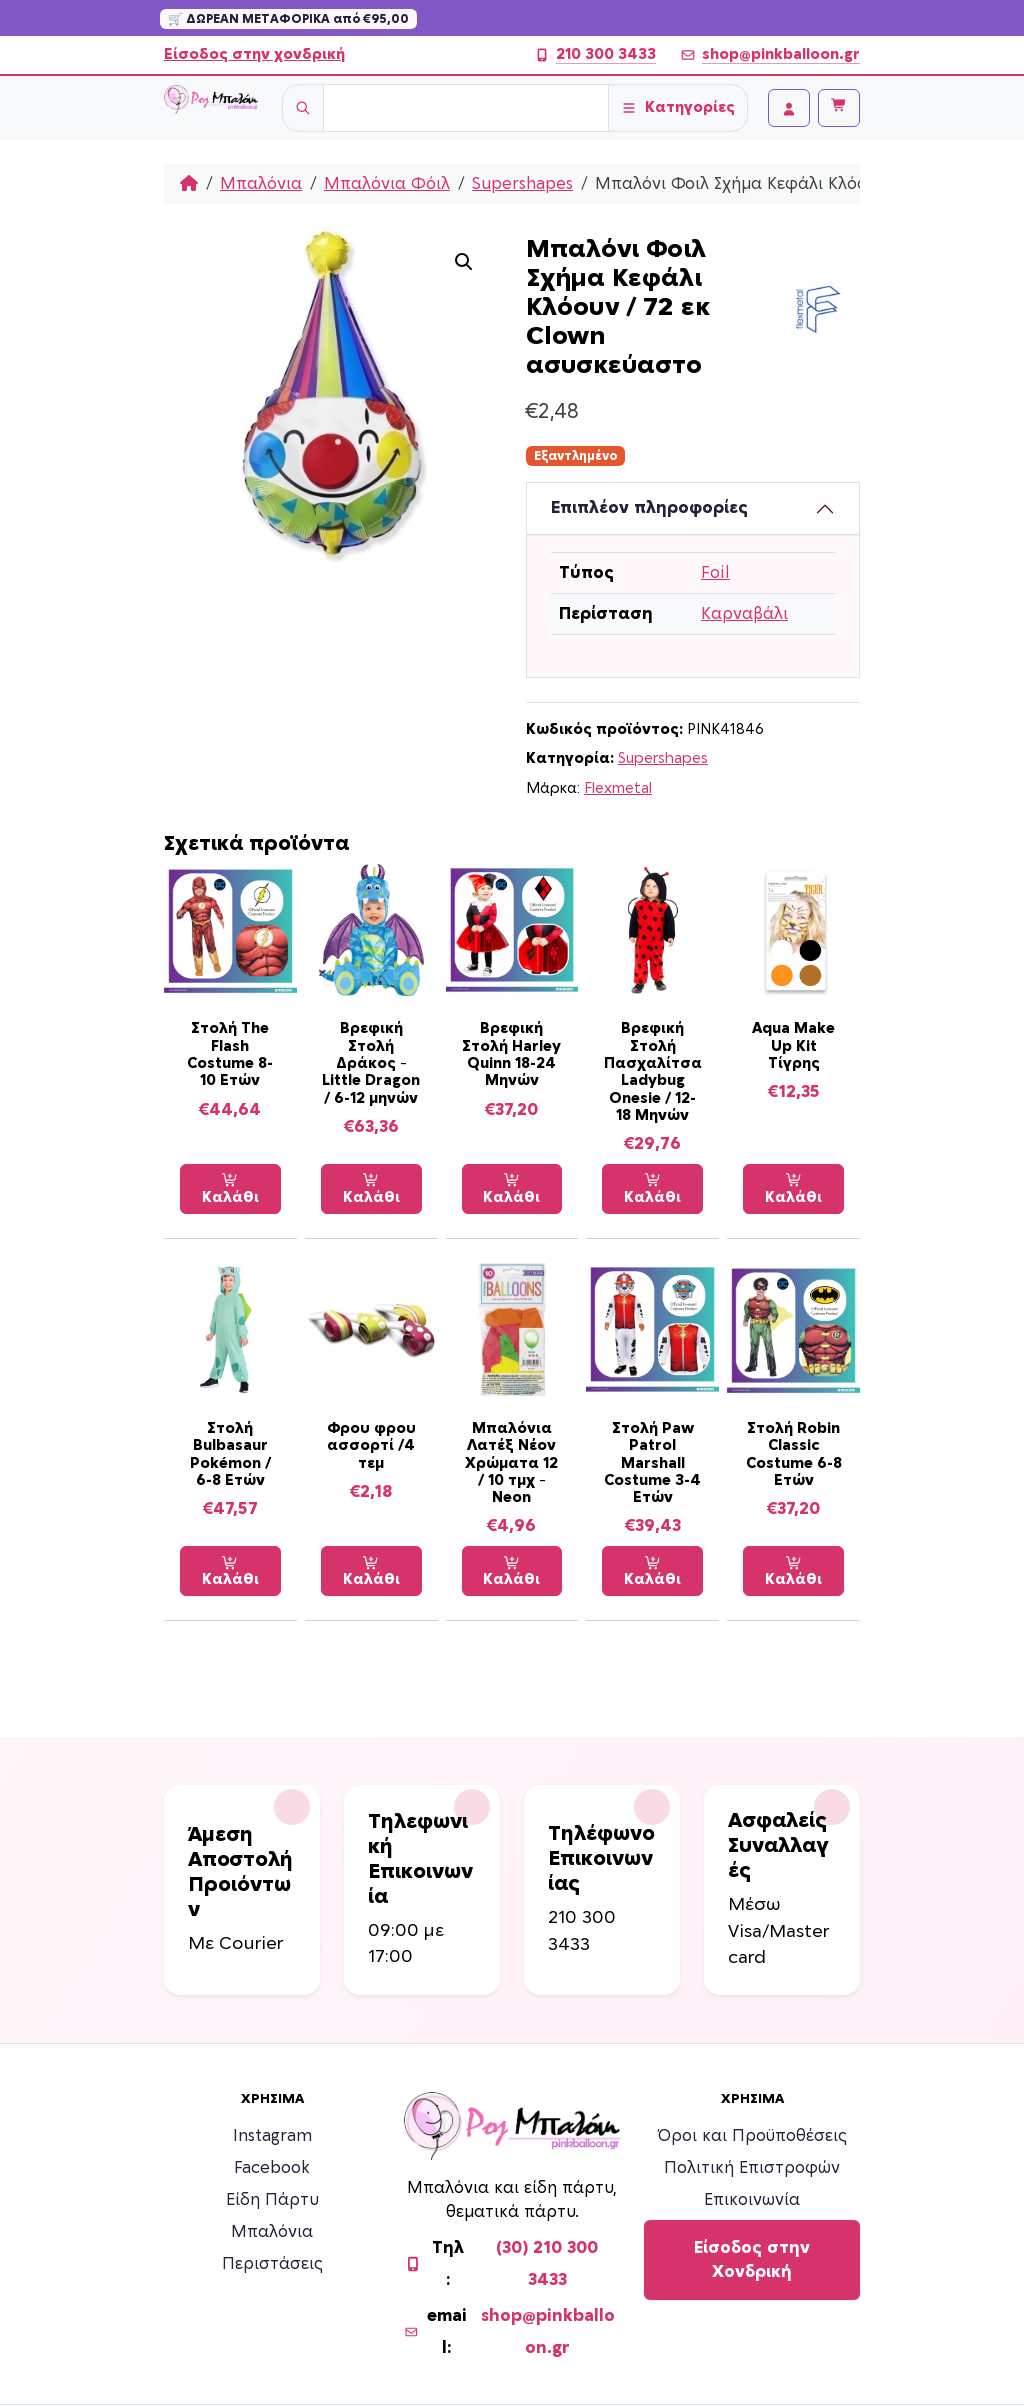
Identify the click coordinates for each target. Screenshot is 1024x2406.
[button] (464, 262)
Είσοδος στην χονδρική (254, 54)
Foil (715, 573)
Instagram (272, 2136)
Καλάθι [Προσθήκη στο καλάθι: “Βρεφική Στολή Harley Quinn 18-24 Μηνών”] (511, 1188)
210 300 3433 (595, 55)
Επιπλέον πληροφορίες (649, 508)
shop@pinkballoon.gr (770, 55)
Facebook (272, 2168)
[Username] (466, 108)
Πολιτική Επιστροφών (752, 2168)
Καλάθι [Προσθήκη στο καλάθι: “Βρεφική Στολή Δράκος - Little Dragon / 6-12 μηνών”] (371, 1188)
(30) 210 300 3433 (547, 2264)
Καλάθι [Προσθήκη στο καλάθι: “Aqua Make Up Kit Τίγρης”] (793, 1188)
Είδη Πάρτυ (272, 2200)
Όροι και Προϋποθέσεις (752, 2136)
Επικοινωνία (752, 2200)
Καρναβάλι (744, 614)
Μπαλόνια (261, 184)
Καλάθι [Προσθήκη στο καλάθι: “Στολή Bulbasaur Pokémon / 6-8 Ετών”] (230, 1571)
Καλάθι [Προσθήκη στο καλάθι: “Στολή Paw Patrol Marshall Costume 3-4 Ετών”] (652, 1571)
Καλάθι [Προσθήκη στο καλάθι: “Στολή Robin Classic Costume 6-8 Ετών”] (793, 1571)
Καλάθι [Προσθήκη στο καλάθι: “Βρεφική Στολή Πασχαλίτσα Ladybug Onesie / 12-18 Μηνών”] (652, 1188)
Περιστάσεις (272, 2264)
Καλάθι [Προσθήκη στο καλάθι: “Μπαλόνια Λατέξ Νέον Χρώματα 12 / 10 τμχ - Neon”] (511, 1571)
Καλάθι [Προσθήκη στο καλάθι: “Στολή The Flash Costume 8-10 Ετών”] (230, 1188)
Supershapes (522, 184)
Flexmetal (618, 788)
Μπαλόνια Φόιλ (387, 184)
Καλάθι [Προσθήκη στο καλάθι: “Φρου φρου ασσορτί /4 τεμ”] (371, 1571)
